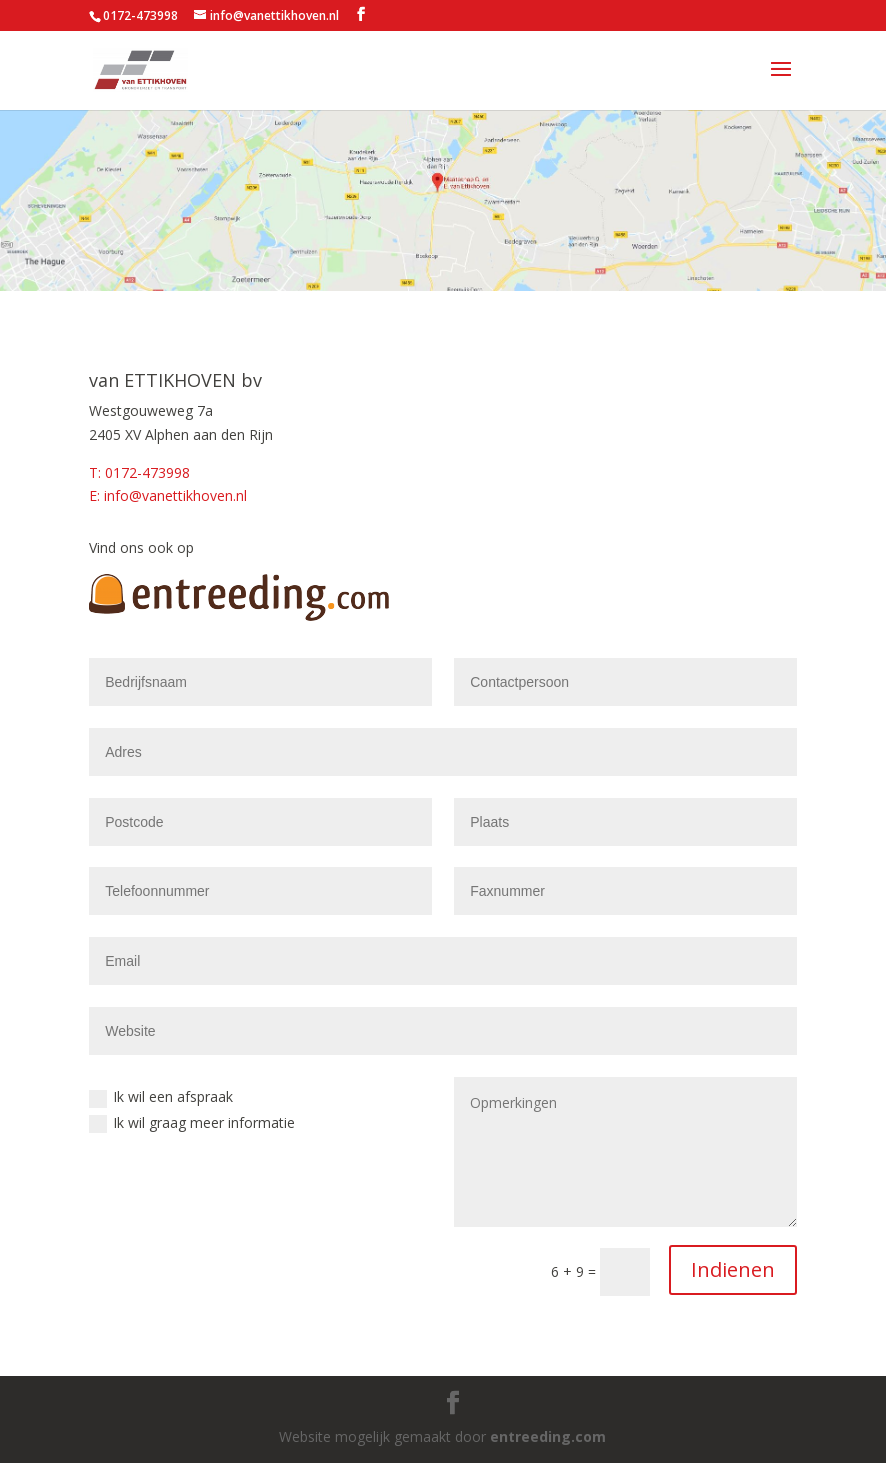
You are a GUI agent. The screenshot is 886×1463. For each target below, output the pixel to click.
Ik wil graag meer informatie (192, 1123)
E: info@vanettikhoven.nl (168, 495)
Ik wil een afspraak (161, 1097)
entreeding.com (548, 1436)
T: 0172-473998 (139, 472)
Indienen (733, 1269)
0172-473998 (140, 15)
